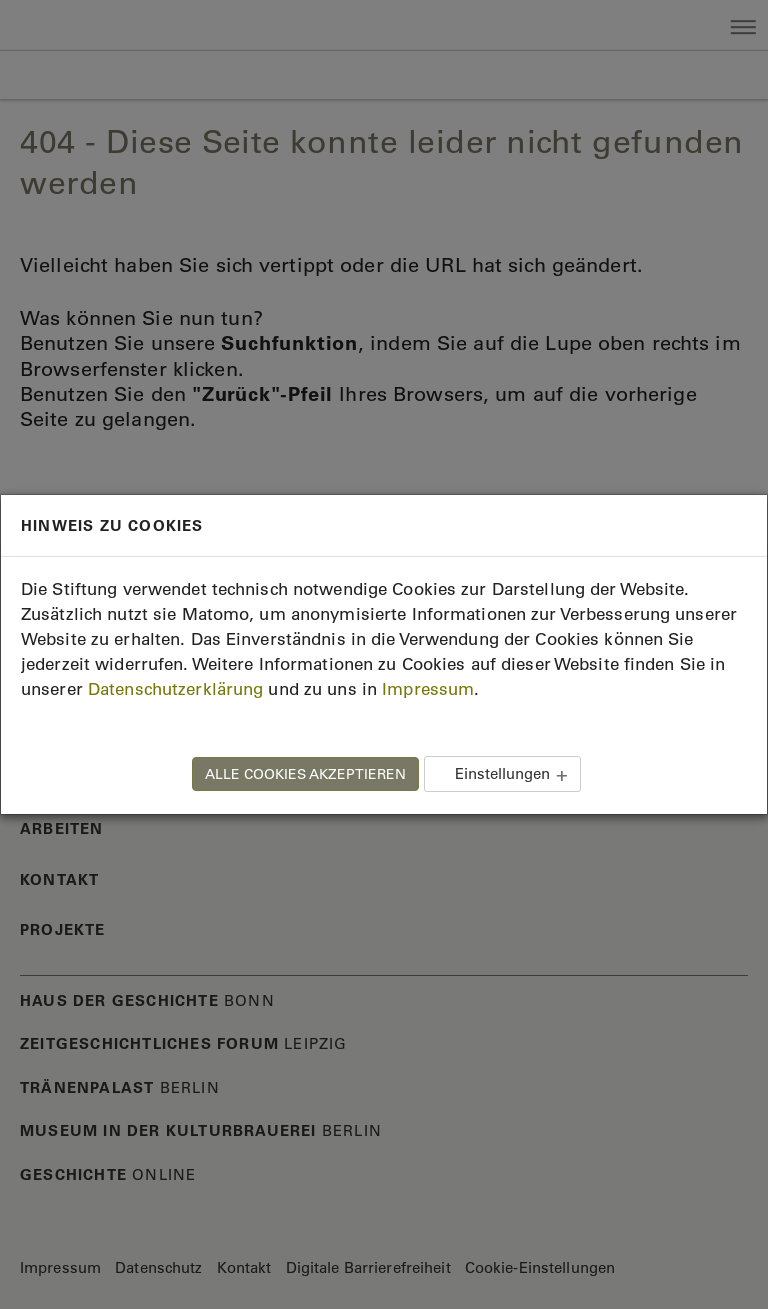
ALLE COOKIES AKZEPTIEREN (305, 774)
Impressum (428, 689)
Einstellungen (502, 773)
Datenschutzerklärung (175, 689)
